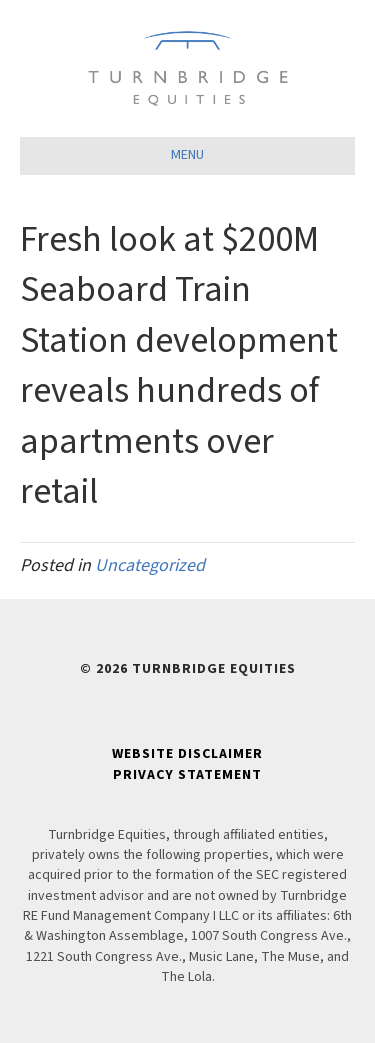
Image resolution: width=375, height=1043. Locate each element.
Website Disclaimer (187, 754)
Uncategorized (150, 565)
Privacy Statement (187, 775)
